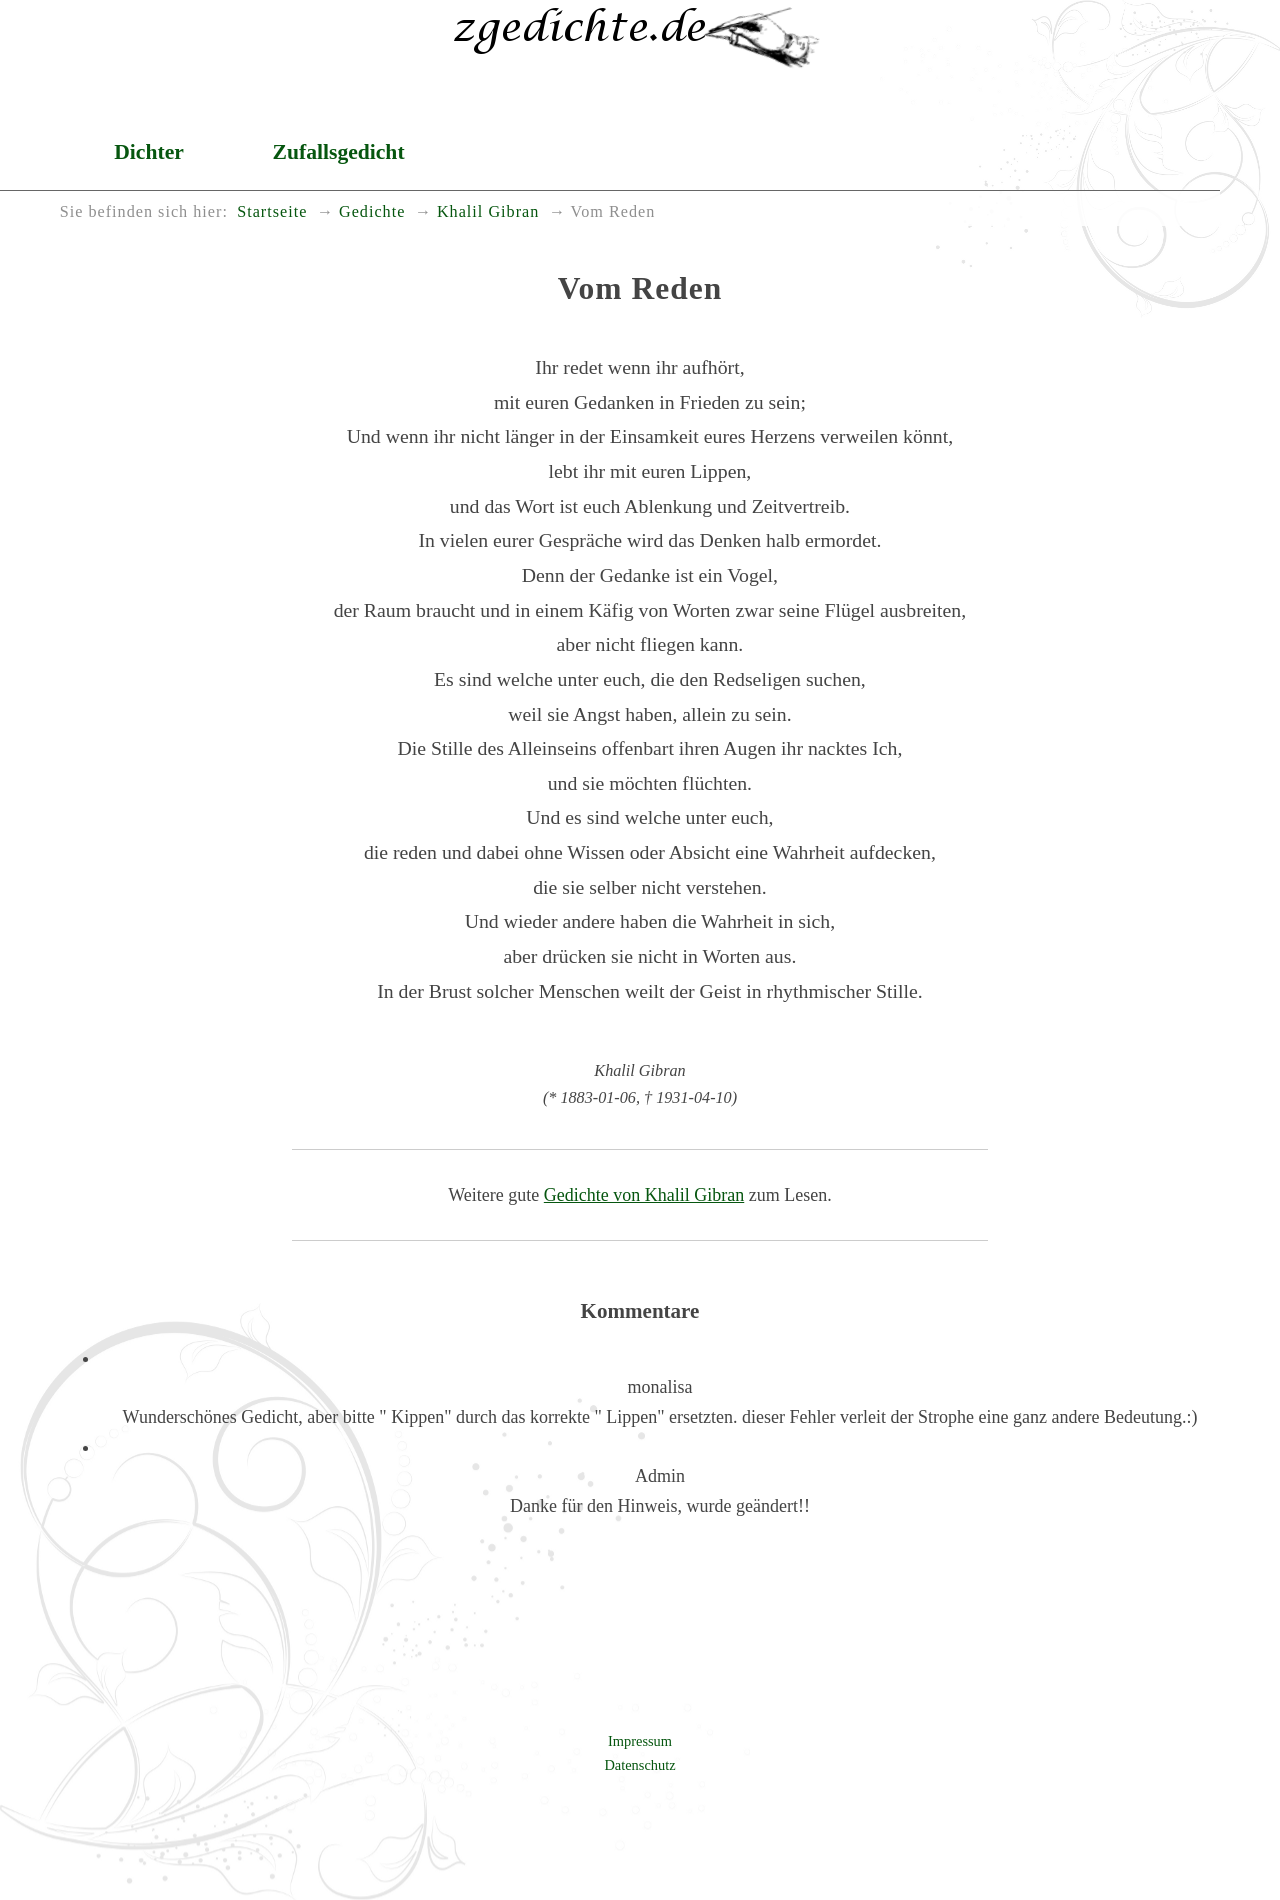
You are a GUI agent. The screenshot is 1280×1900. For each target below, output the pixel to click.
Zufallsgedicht (339, 152)
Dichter (149, 152)
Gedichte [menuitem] (372, 212)
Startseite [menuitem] (272, 212)
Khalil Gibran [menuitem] (488, 212)
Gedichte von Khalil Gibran (644, 1195)
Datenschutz (639, 1765)
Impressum (640, 1741)
